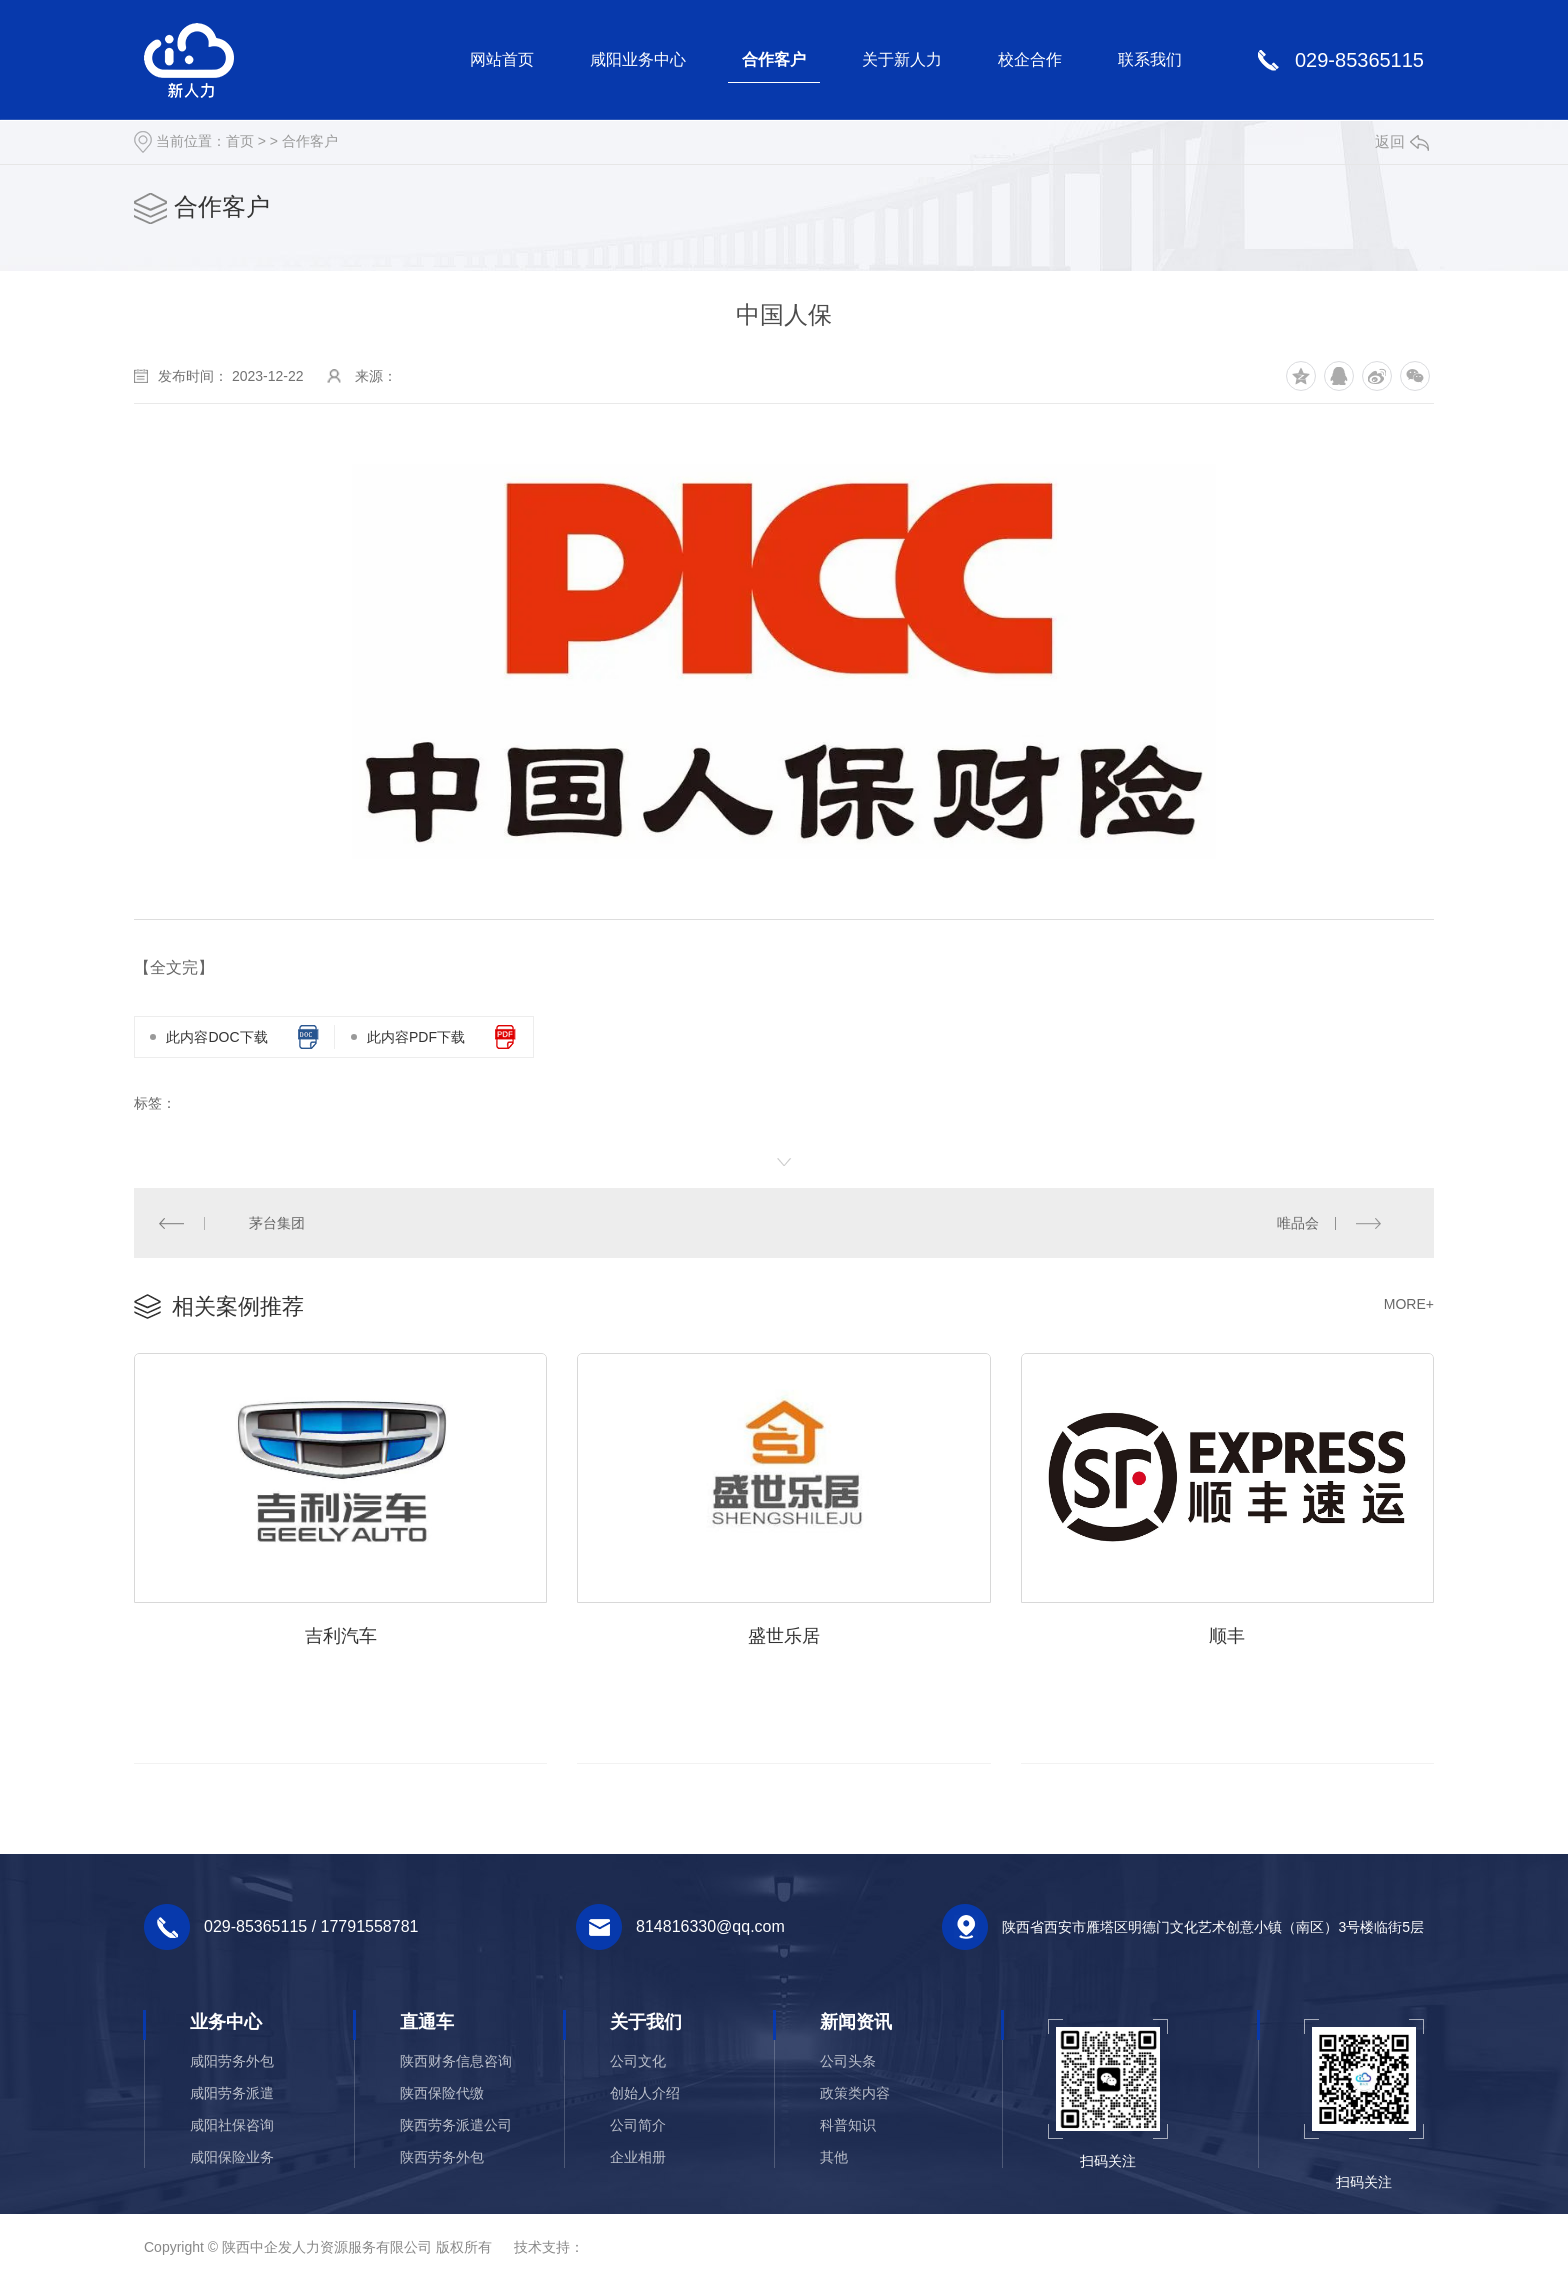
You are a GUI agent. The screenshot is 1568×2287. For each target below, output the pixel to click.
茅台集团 (277, 1223)
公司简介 (638, 2127)
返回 (1402, 141)
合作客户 (774, 59)
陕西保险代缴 (442, 2095)
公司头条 (848, 2063)
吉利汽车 (341, 1637)
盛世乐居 (784, 1637)
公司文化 (638, 2063)
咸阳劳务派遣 (232, 2095)
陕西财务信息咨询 (456, 2063)
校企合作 (1030, 59)
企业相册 (638, 2159)
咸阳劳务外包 (232, 2063)
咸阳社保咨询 (232, 2127)
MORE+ (1409, 1305)
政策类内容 (855, 2095)
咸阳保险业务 (232, 2159)
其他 (834, 2159)
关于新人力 (902, 59)
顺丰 (1227, 1637)
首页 (240, 141)
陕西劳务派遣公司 (456, 2127)
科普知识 (848, 2127)
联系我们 (1150, 59)
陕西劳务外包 (442, 2159)
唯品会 (1298, 1223)
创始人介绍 (645, 2095)
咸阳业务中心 (638, 59)
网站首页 (502, 59)
